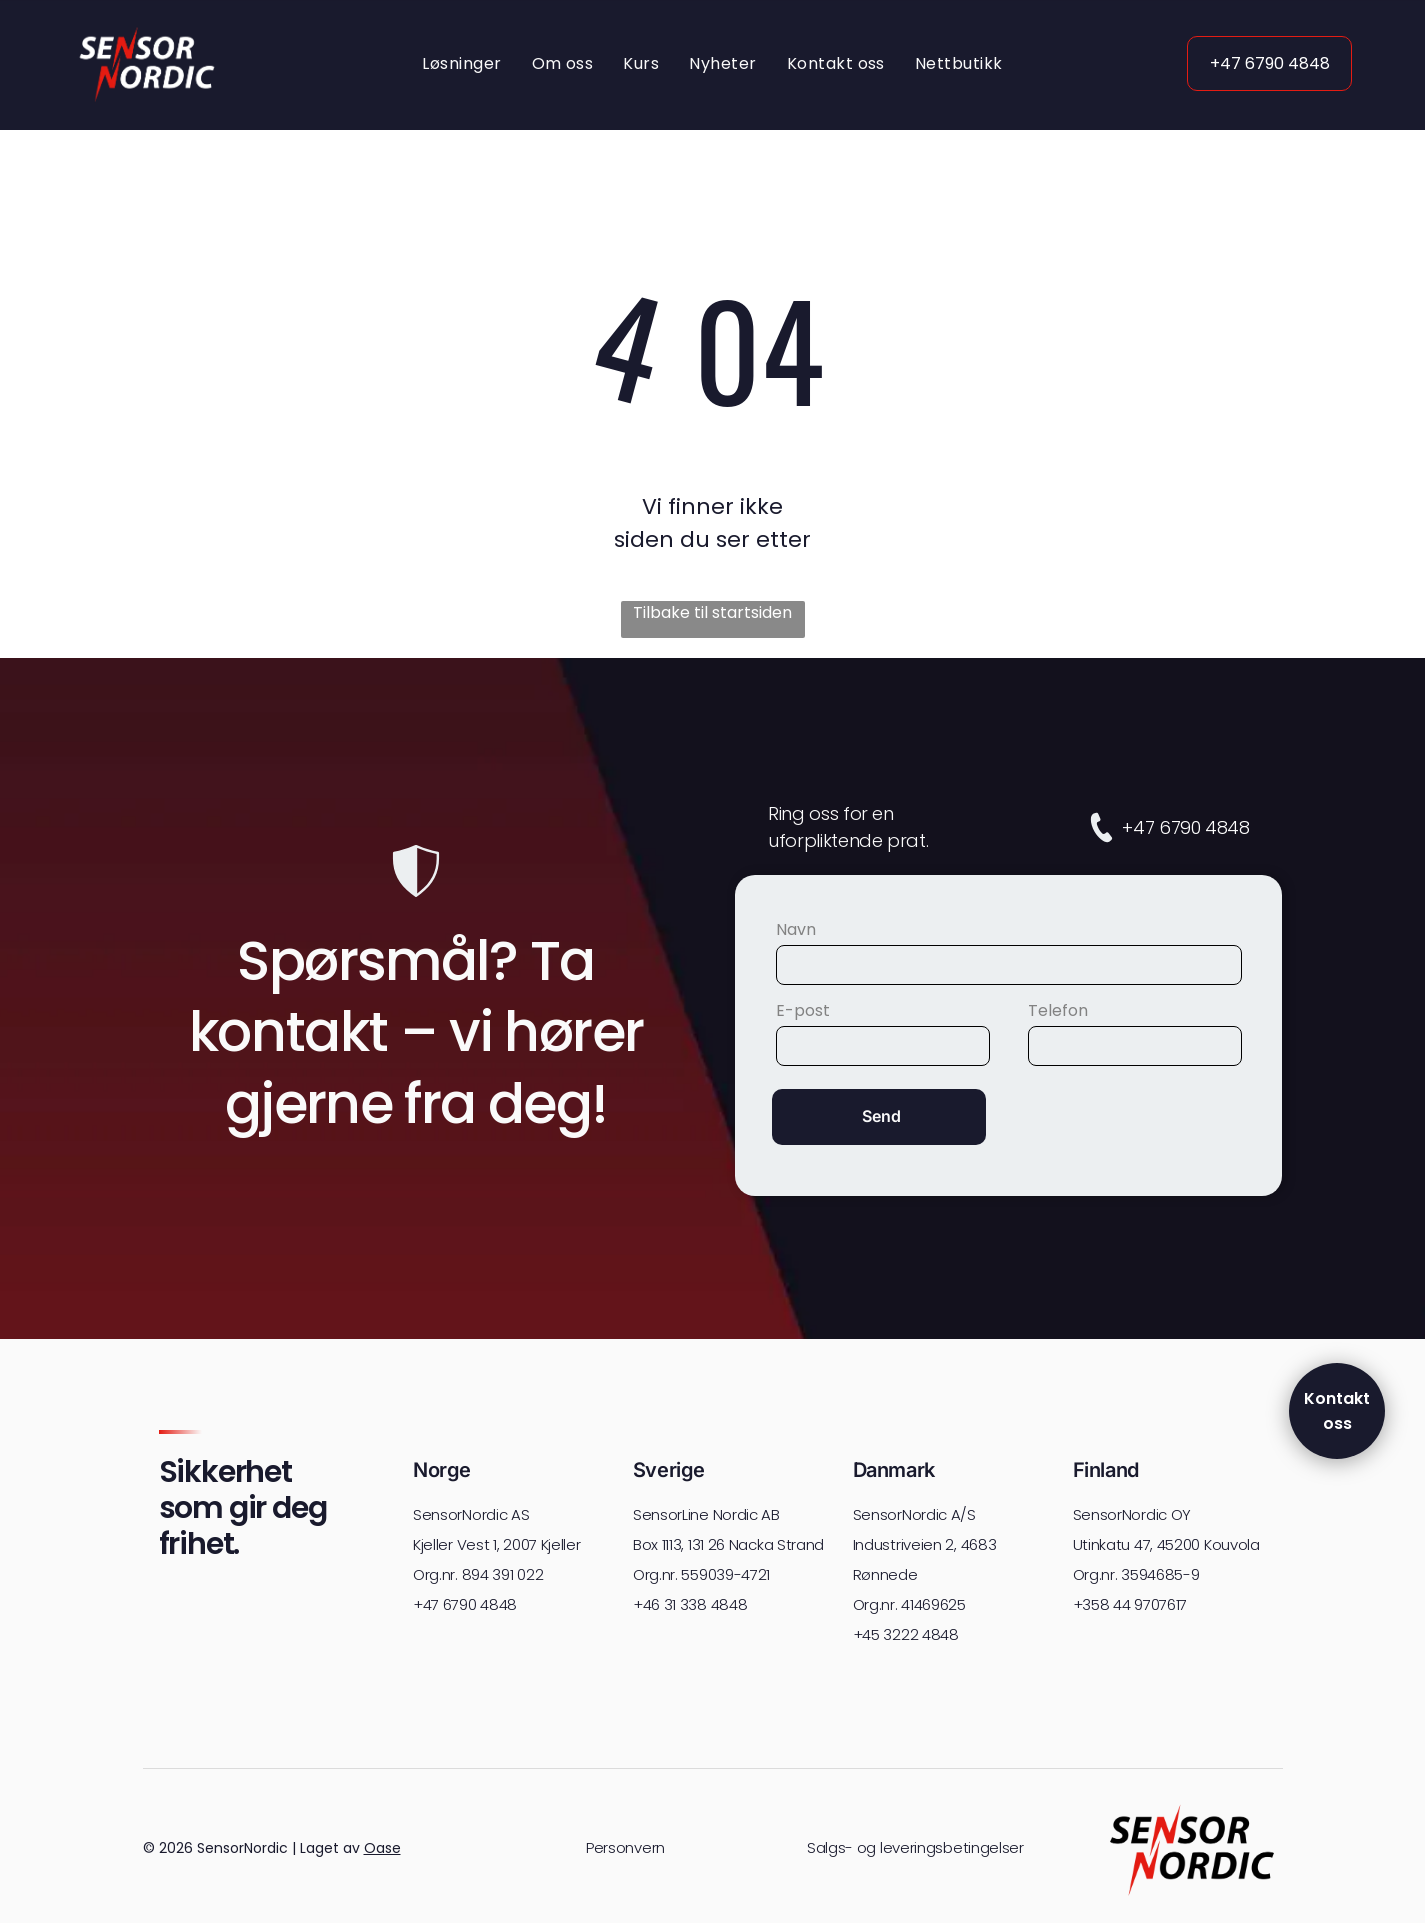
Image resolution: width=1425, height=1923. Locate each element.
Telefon (1058, 1012)
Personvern (625, 1850)
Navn (796, 931)
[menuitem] (461, 65)
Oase (382, 1850)
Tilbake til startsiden (712, 614)
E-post (803, 1012)
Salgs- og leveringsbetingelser (915, 1850)
